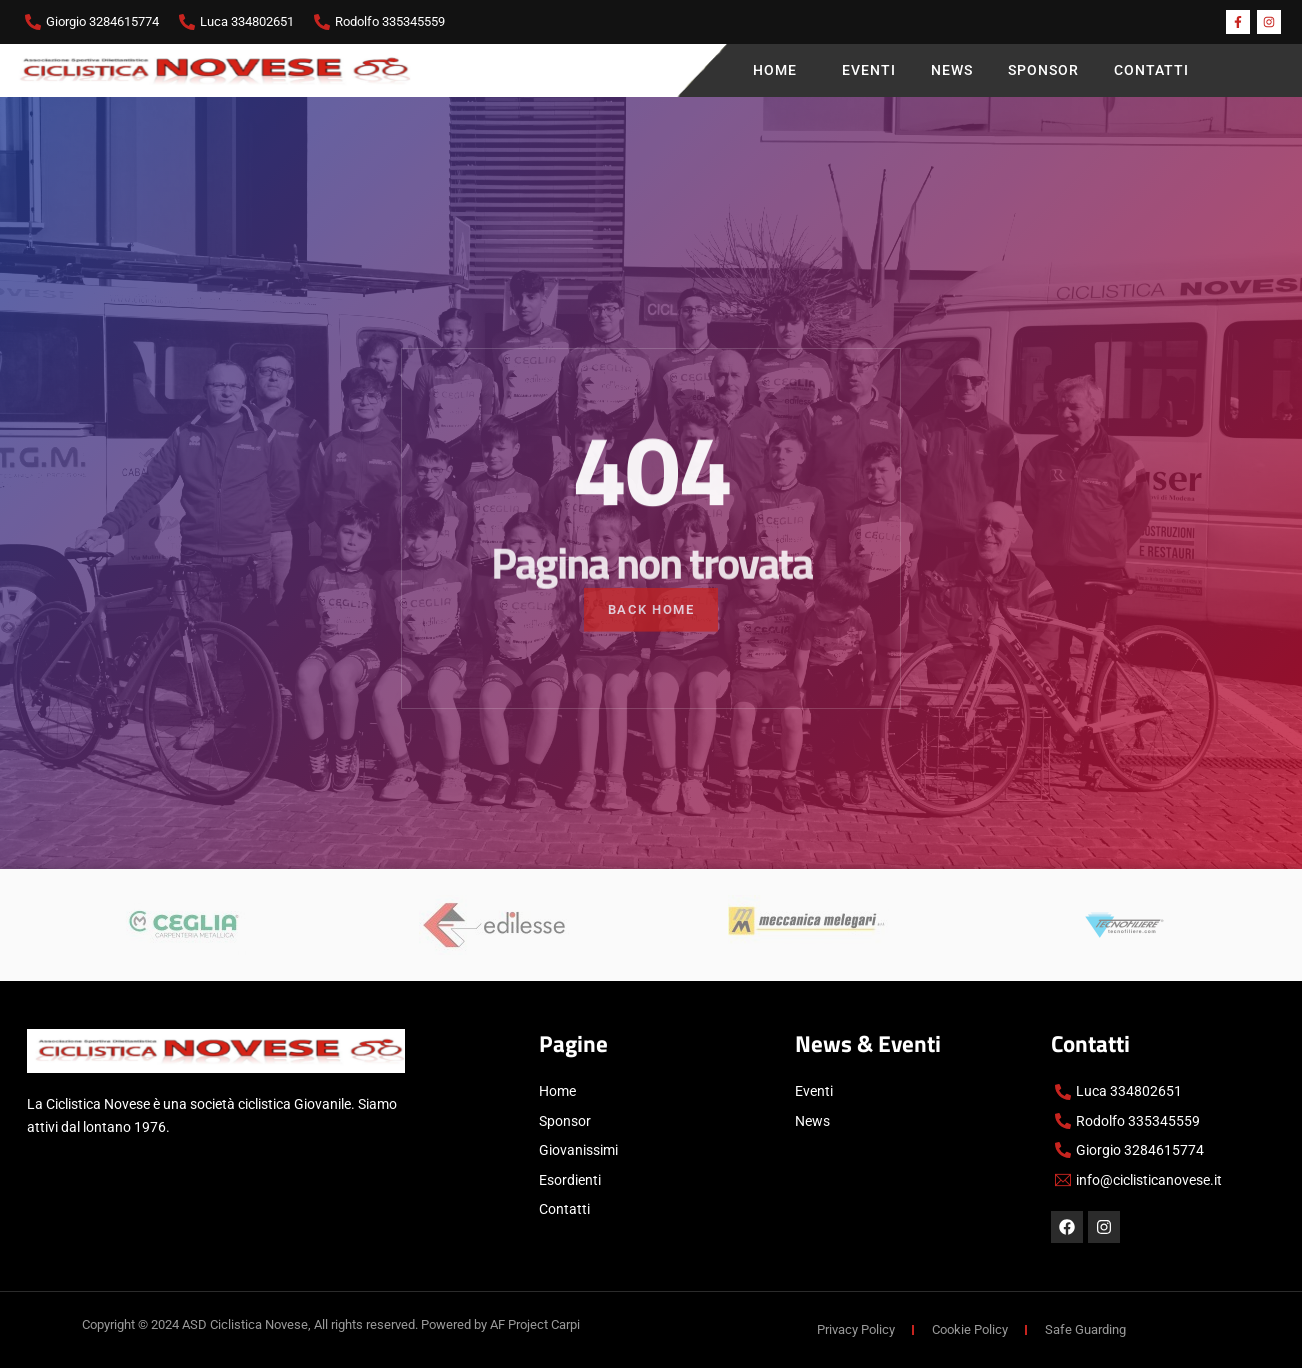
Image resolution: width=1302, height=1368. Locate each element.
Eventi (869, 70)
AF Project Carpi (535, 1324)
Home (780, 71)
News (952, 70)
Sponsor (1043, 70)
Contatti (1151, 70)
